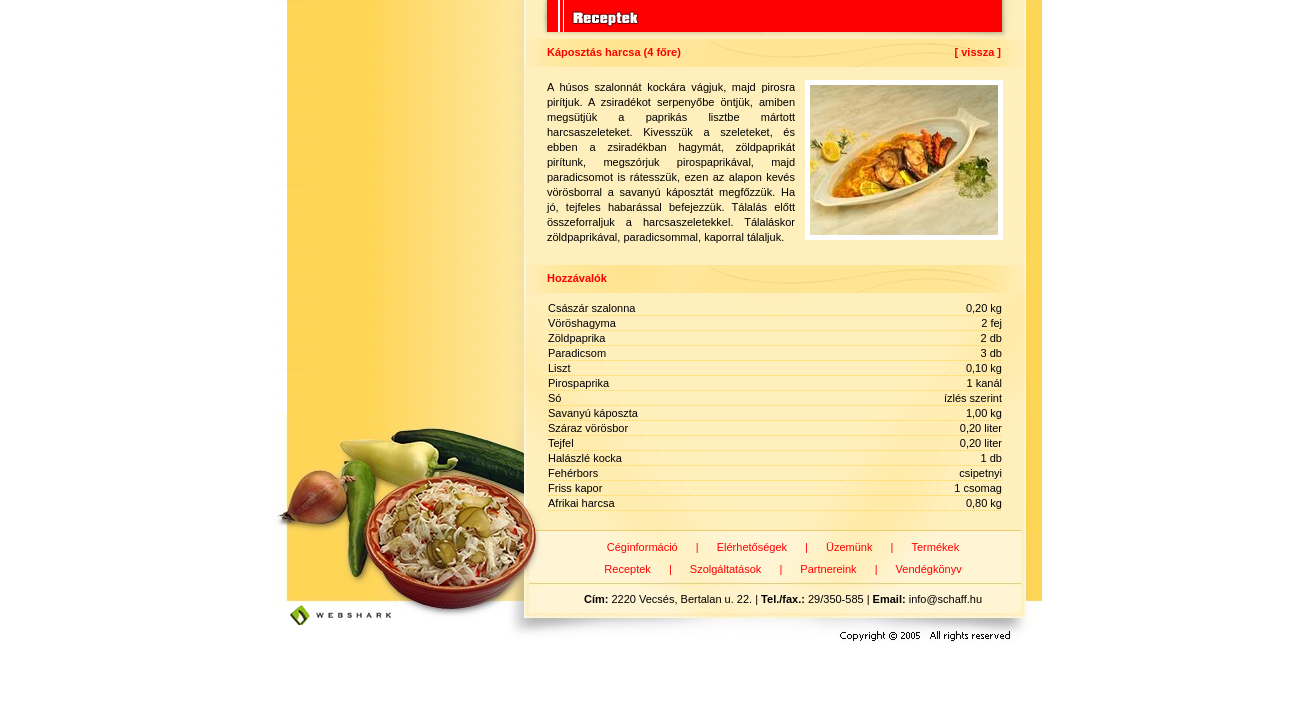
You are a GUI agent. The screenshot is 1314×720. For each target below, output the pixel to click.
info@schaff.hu (945, 599)
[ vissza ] (978, 52)
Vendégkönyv (929, 569)
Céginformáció (642, 547)
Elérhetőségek (752, 547)
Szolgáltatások (726, 569)
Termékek (935, 547)
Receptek (627, 569)
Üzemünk (849, 547)
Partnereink (828, 569)
